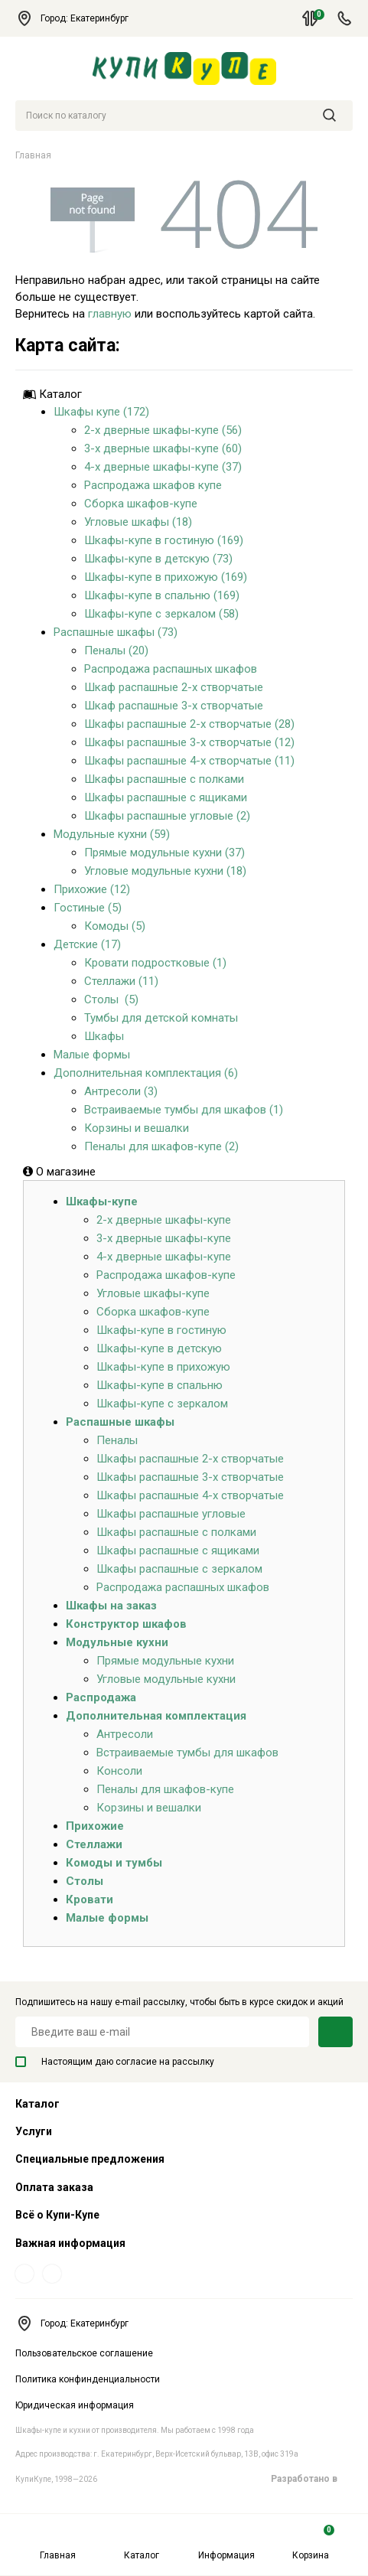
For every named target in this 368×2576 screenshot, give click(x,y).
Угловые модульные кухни (166, 1679)
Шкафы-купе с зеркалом (162, 1403)
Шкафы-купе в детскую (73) (158, 559)
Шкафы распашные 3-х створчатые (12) (189, 742)
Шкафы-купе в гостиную (161, 1330)
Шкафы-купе (102, 1201)
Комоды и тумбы (114, 1863)
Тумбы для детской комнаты (161, 1018)
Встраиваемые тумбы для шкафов (187, 1752)
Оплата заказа (54, 2187)
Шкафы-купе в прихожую (163, 1367)
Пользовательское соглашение (84, 2353)
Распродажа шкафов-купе (166, 1275)
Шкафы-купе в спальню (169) (161, 595)
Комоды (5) (114, 926)
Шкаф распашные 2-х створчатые (173, 687)
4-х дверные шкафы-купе (163, 1257)
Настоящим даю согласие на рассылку (114, 2061)
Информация (226, 2543)
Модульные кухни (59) (112, 834)
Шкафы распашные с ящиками (165, 797)
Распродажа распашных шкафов (170, 669)
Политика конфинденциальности (87, 2379)
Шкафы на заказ (111, 1605)
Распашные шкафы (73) (115, 632)
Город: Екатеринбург (79, 18)
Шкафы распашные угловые (171, 1514)
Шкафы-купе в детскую (159, 1348)
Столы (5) (111, 999)
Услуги (33, 2131)
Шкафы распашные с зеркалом (179, 1569)
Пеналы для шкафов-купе (165, 1789)
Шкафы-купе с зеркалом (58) (161, 614)
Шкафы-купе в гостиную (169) (163, 540)
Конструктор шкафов (126, 1624)
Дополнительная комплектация (156, 1716)
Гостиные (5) (88, 908)
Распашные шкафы (120, 1422)
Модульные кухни (117, 1642)
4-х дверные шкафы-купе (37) (163, 467)
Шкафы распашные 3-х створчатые (190, 1477)
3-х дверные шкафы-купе (163, 1238)
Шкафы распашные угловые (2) (167, 816)
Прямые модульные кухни (165, 1661)
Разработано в (312, 2478)
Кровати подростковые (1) (155, 963)
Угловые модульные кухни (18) (165, 871)
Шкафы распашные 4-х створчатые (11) (189, 761)
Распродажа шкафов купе (153, 485)
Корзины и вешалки (136, 1128)
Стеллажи (94, 1844)
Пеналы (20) (116, 650)
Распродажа (101, 1697)
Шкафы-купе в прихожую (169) (165, 577)
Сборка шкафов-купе (140, 503)
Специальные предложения (89, 2159)
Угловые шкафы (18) (138, 522)
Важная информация (70, 2243)
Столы (84, 1881)
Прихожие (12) (92, 889)
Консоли (119, 1771)
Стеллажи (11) (121, 981)
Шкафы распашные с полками (164, 779)
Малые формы (92, 1054)
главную (110, 314)
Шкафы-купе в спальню (159, 1385)
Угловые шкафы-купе (153, 1293)
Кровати (89, 1899)
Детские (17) (87, 944)
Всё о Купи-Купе (57, 2215)
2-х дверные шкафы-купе (163, 1220)
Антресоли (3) (121, 1091)
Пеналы (117, 1440)
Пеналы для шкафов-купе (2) (161, 1146)
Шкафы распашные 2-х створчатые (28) (189, 724)
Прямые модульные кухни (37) (164, 852)
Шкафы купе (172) (101, 412)
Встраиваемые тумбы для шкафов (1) (183, 1110)
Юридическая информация (74, 2405)
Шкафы (104, 1036)
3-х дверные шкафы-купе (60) (163, 448)
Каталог (141, 2543)
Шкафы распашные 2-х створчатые (190, 1459)
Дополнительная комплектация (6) (146, 1073)
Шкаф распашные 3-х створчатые (173, 705)
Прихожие (95, 1826)
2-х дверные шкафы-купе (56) (163, 430)
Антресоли (124, 1734)
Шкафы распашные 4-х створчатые (190, 1495)
